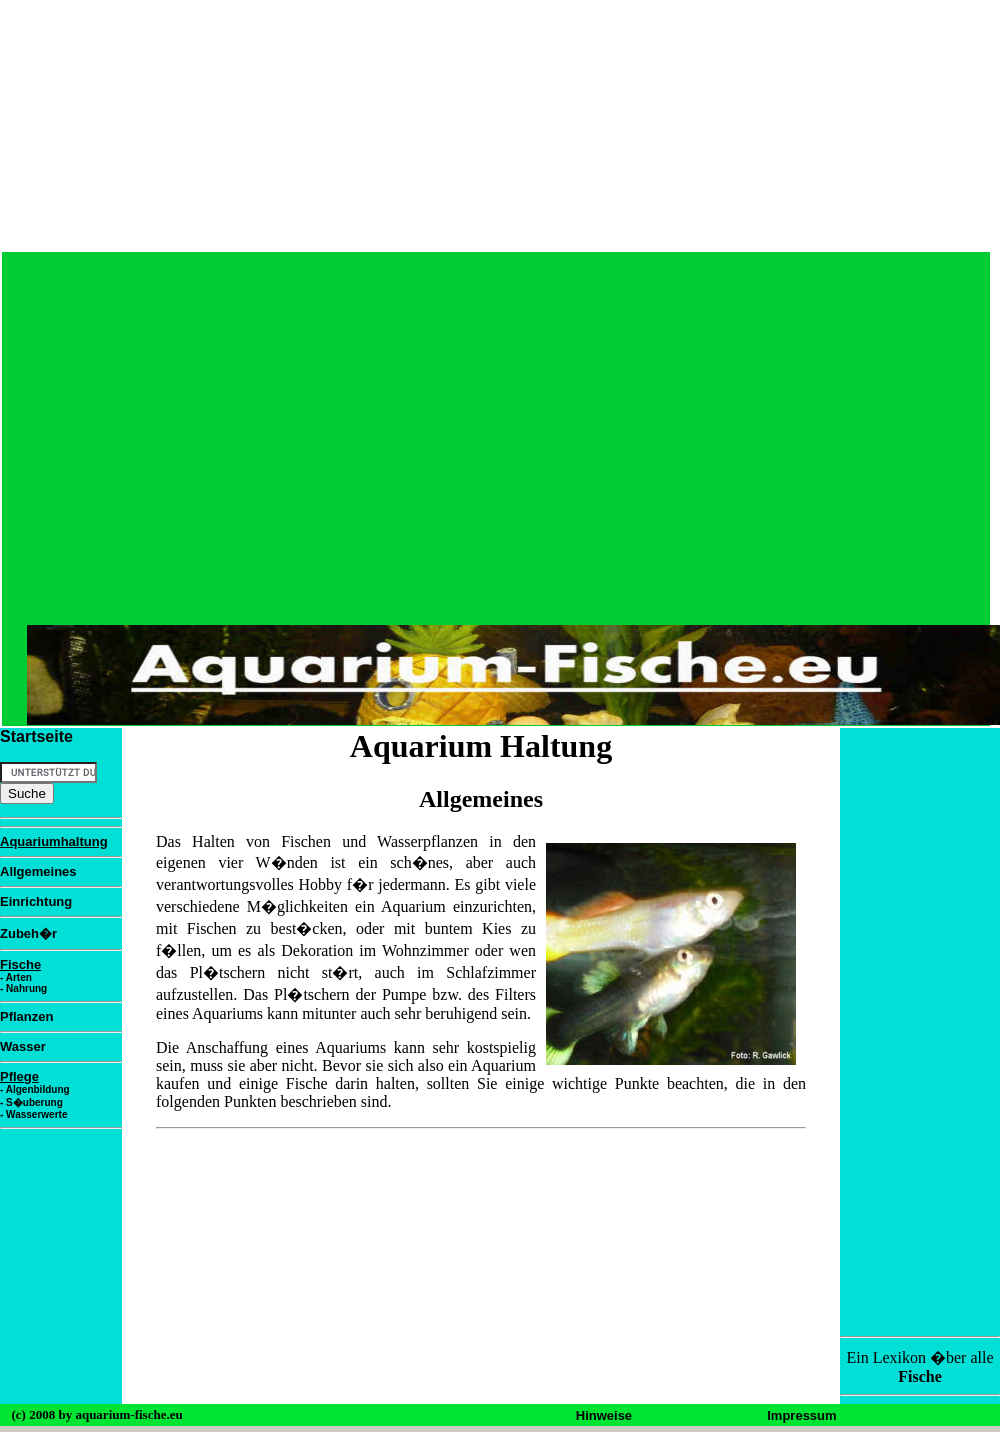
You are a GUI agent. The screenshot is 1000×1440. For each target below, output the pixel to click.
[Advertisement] (729, 489)
